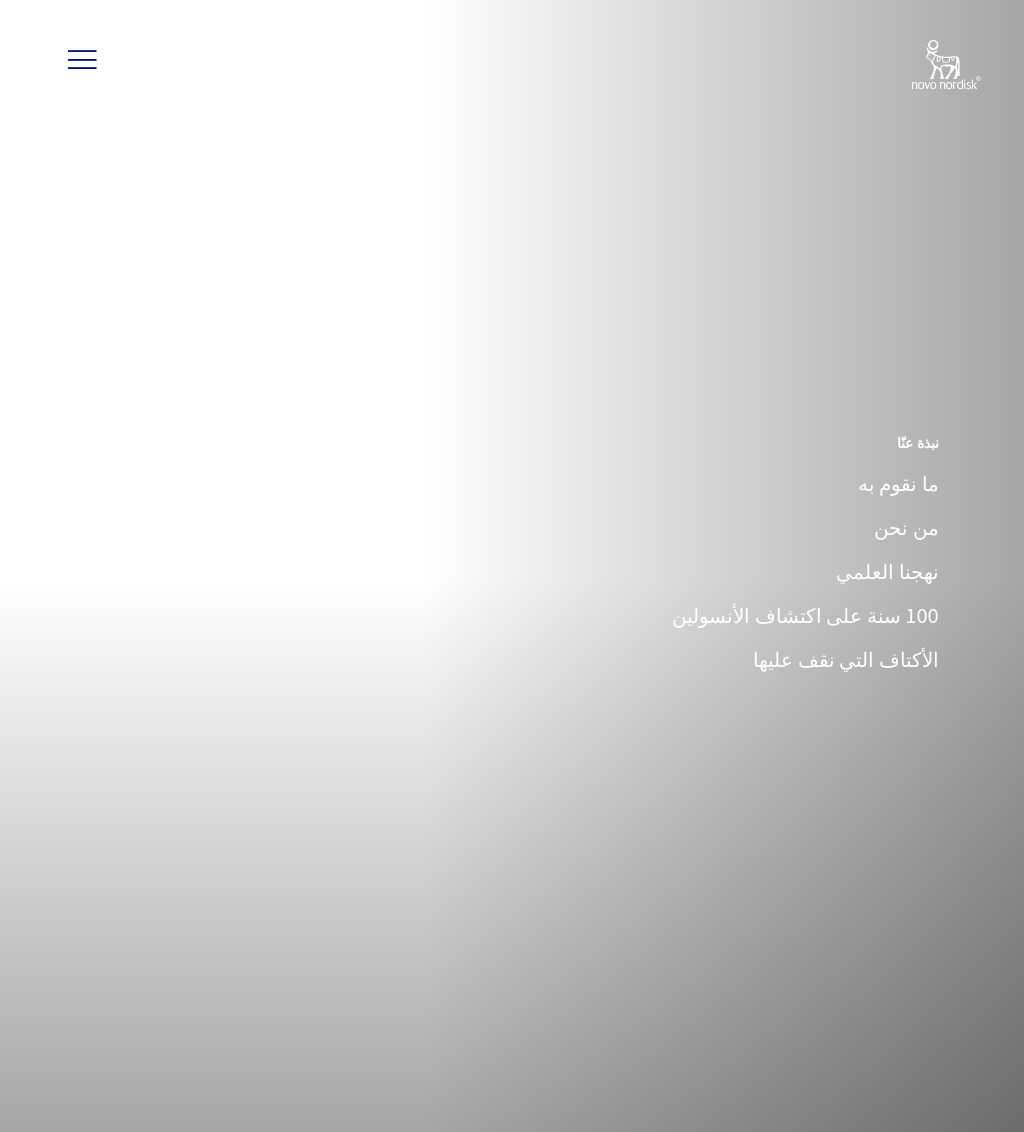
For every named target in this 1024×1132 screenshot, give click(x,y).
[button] (83, 60)
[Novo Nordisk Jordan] (920, 66)
